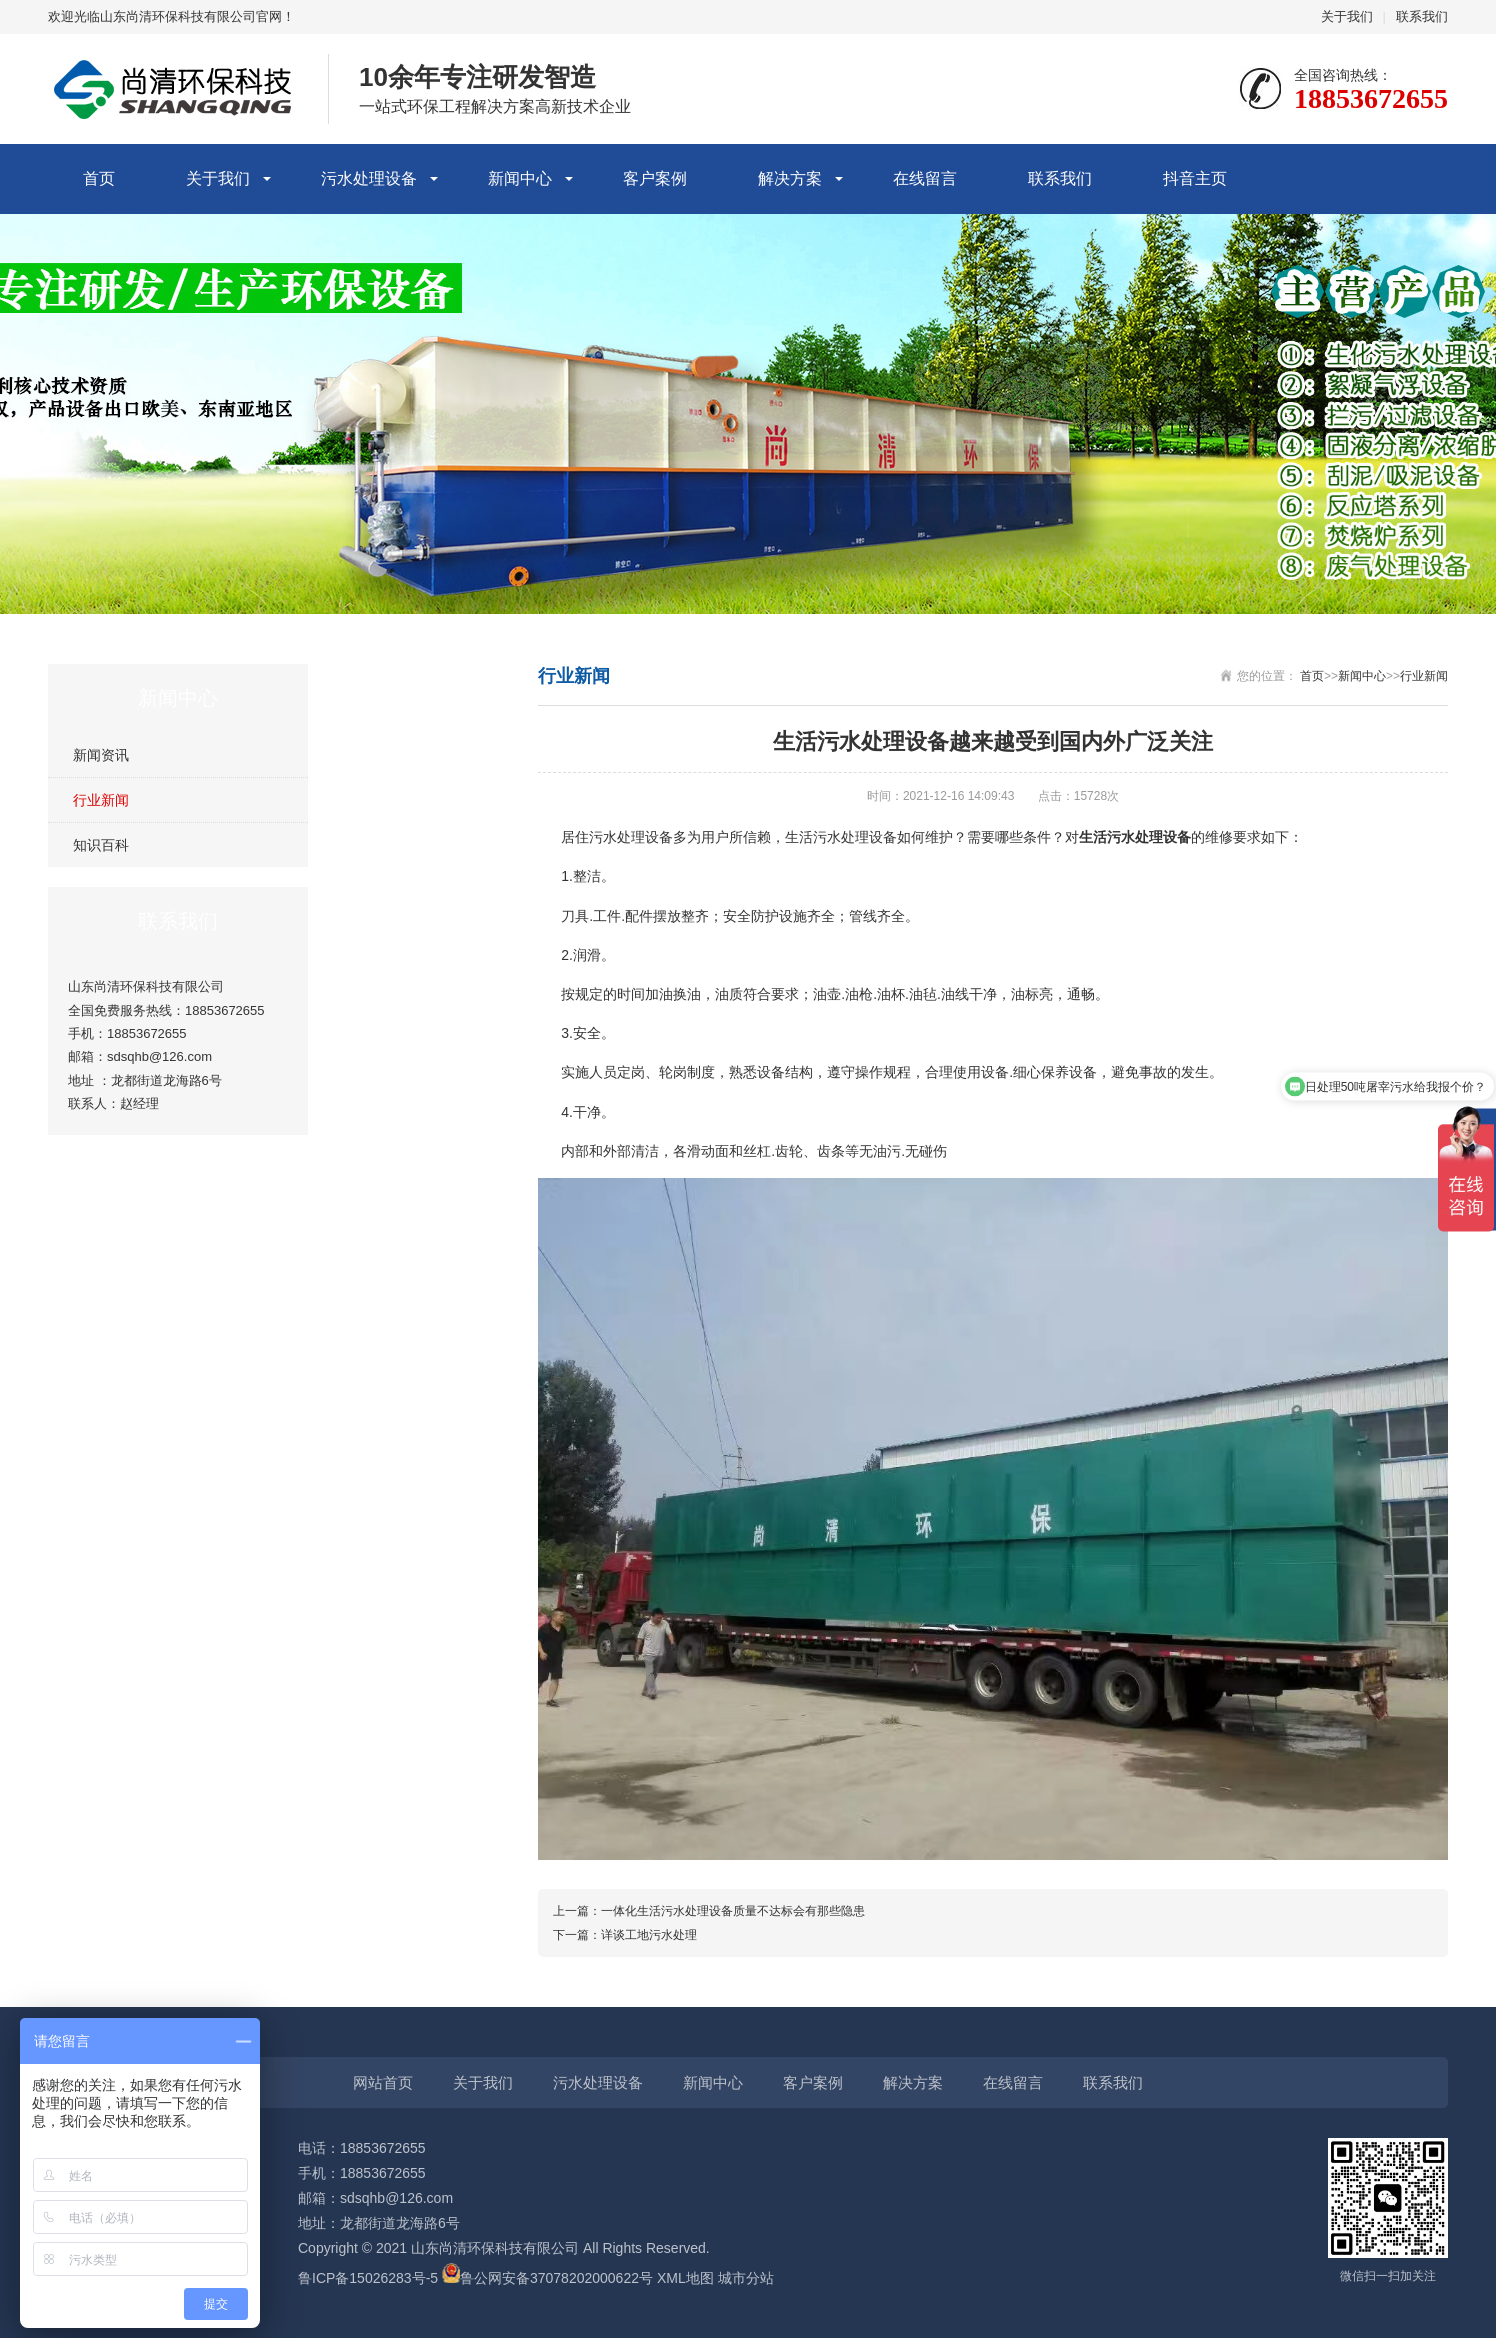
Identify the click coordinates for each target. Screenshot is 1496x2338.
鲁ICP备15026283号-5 (368, 2278)
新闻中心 (520, 178)
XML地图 (685, 2278)
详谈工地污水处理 (649, 1935)
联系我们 (1422, 16)
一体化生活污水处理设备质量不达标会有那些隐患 (733, 1911)
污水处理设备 (369, 178)
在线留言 (925, 178)
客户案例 (655, 178)
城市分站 (746, 2278)
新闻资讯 (101, 755)
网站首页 (383, 2082)
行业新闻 (101, 800)
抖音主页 (1195, 178)
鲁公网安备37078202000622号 (556, 2278)
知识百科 (101, 845)
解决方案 (790, 178)
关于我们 (1347, 16)
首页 (99, 178)
